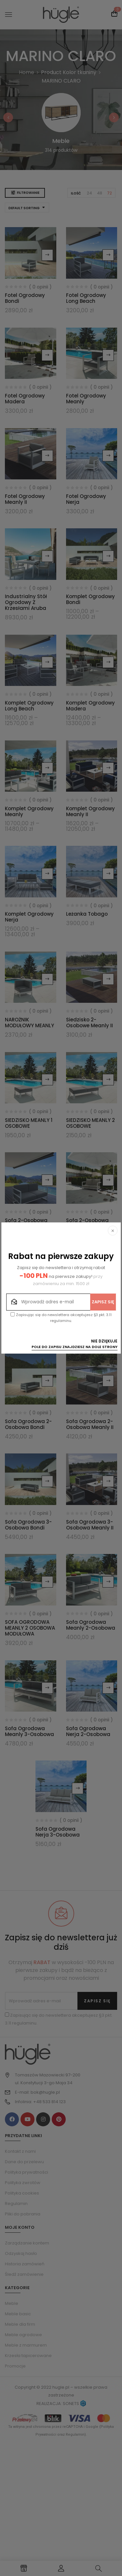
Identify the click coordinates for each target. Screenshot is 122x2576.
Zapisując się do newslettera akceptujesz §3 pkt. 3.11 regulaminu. (61, 1317)
